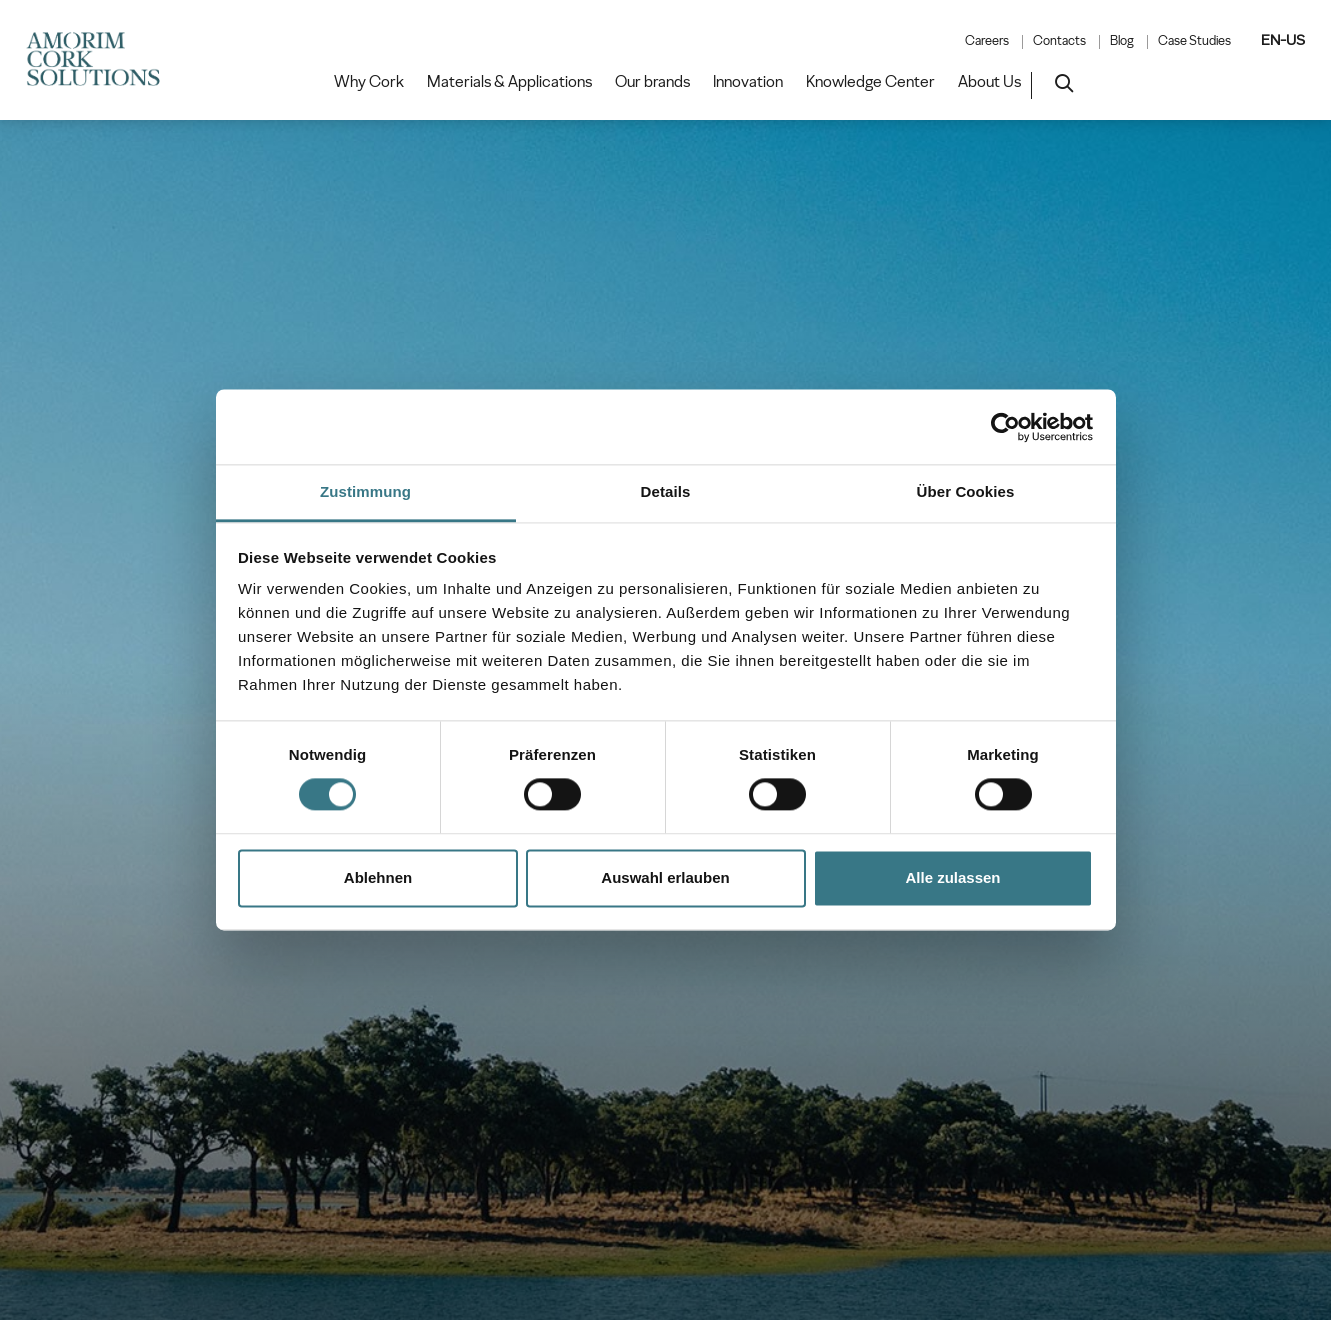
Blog (1122, 41)
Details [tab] (666, 491)
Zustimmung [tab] (365, 491)
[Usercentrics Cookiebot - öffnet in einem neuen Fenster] (1005, 427)
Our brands (652, 82)
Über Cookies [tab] (966, 491)
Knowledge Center (870, 82)
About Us (989, 82)
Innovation (748, 82)
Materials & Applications (509, 82)
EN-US (1283, 40)
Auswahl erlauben (665, 877)
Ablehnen (378, 877)
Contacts (1059, 41)
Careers (987, 41)
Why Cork (369, 82)
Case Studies (1194, 41)
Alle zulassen (952, 877)
